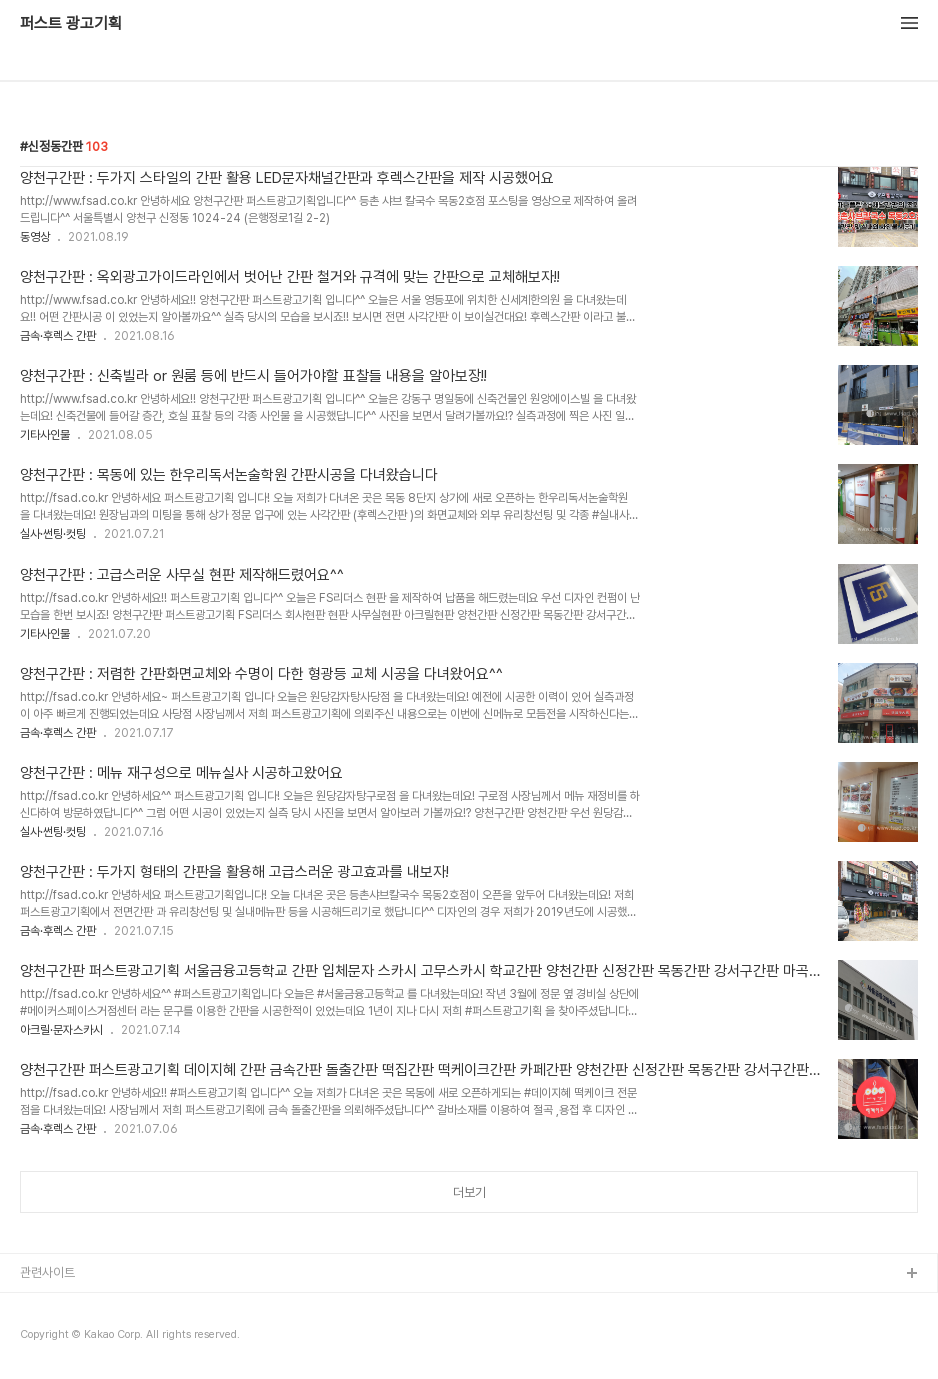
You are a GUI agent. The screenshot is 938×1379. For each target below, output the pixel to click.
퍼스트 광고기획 (71, 24)
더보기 (469, 1192)
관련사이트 (47, 1272)
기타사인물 (45, 435)
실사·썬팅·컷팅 (53, 534)
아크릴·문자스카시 (61, 1030)
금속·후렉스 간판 (58, 336)
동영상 (35, 237)
